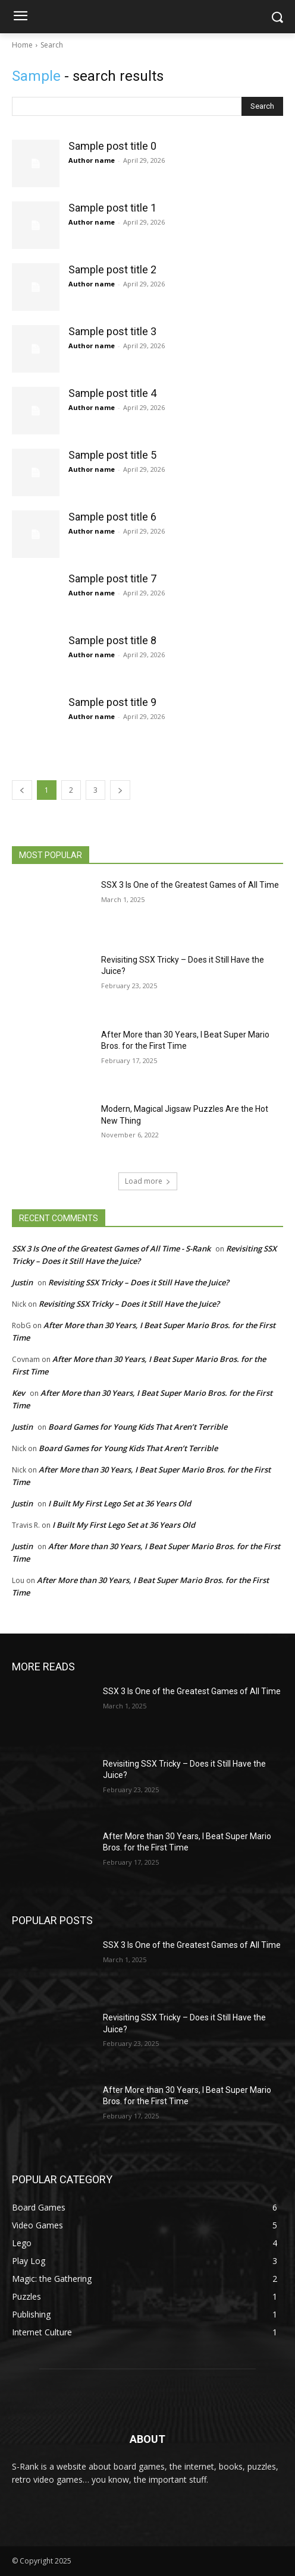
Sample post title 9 (112, 702)
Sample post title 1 (112, 207)
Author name (91, 160)
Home (22, 45)
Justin (22, 1282)
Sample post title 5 (112, 455)
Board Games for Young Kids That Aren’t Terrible (137, 1426)
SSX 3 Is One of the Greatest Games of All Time (190, 885)
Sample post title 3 (112, 331)
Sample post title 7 (112, 578)
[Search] (262, 106)
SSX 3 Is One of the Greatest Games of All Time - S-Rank (111, 1248)
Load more (148, 1181)
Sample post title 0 (112, 146)
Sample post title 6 (112, 516)
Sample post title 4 (112, 393)
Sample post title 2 (112, 269)
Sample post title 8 (112, 640)
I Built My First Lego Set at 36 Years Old (119, 1503)
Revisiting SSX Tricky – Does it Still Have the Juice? (138, 1282)
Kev (18, 1393)
